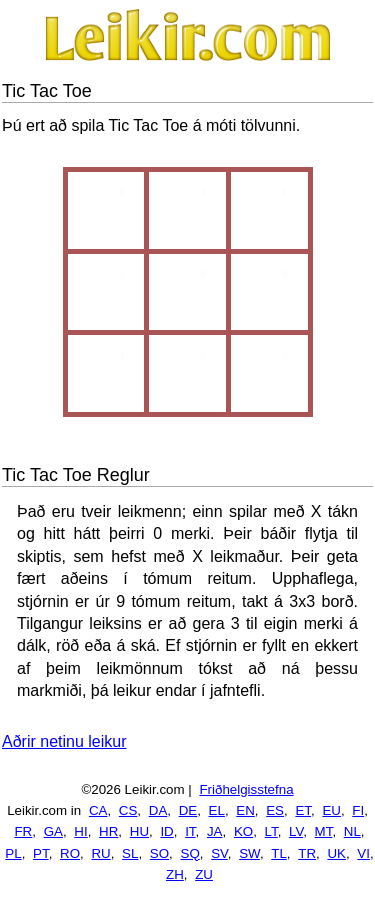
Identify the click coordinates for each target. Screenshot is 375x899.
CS (128, 810)
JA (215, 831)
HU (139, 831)
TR (307, 853)
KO (243, 831)
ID (166, 831)
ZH (175, 874)
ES (275, 810)
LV (296, 831)
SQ (190, 853)
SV (219, 853)
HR (108, 831)
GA (53, 831)
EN (245, 810)
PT (41, 853)
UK (336, 853)
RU (100, 853)
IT (190, 831)
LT (271, 831)
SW (249, 853)
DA (158, 810)
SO (159, 853)
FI (358, 810)
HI (80, 831)
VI (363, 853)
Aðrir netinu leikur (64, 741)
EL (217, 810)
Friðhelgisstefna (246, 789)
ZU (204, 874)
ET (303, 810)
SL (130, 853)
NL (352, 831)
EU (331, 810)
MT (324, 831)
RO (70, 853)
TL (279, 853)
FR (23, 831)
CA (98, 810)
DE (188, 810)
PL (13, 853)
